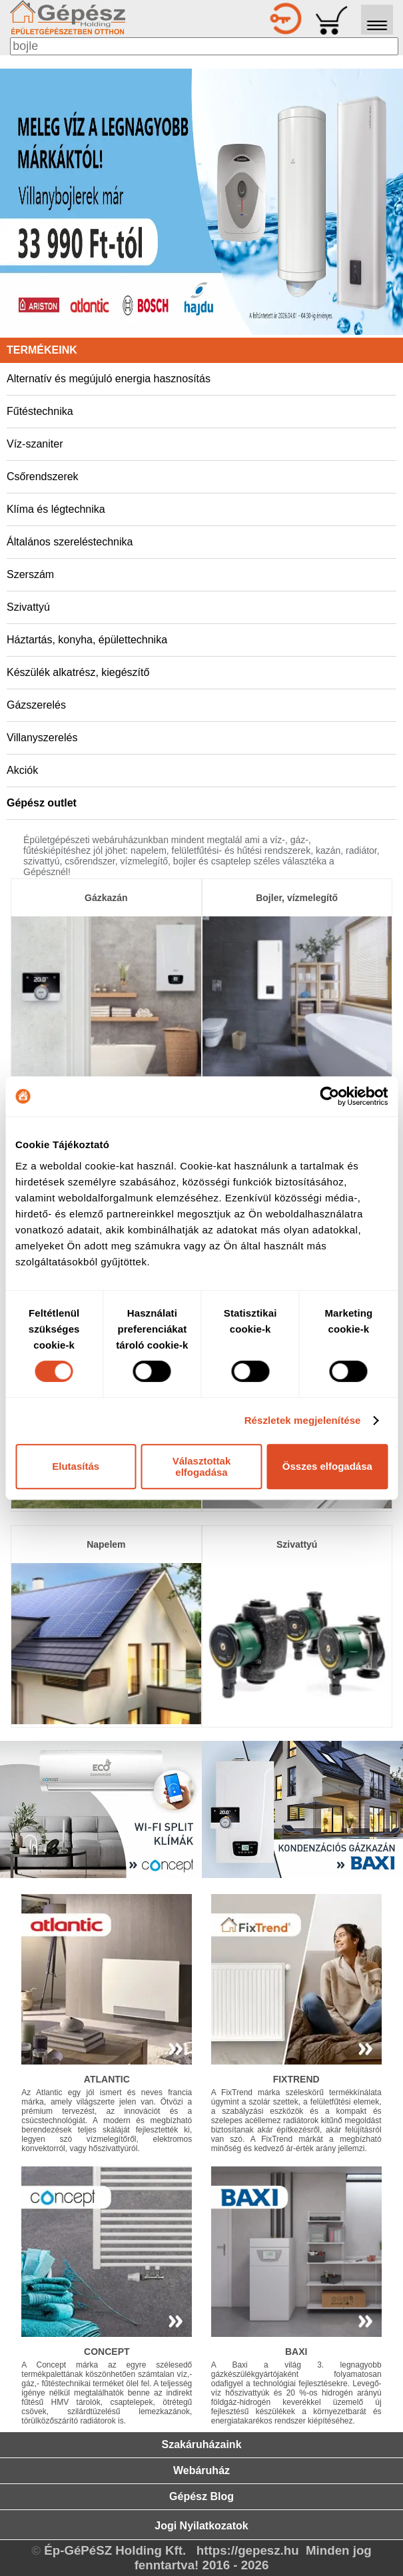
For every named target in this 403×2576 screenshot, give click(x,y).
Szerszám (30, 574)
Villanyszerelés (42, 737)
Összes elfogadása (327, 1466)
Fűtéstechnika (40, 411)
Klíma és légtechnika (56, 509)
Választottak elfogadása (202, 1466)
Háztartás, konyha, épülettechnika (87, 639)
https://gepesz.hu (248, 2550)
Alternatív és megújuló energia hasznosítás (108, 378)
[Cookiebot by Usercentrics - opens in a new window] (329, 1096)
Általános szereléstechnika (70, 541)
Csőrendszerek (43, 476)
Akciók (22, 770)
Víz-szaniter (35, 444)
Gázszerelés (36, 705)
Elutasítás (75, 1466)
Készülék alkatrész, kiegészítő (78, 672)
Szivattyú (28, 607)
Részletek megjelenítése (302, 1420)
